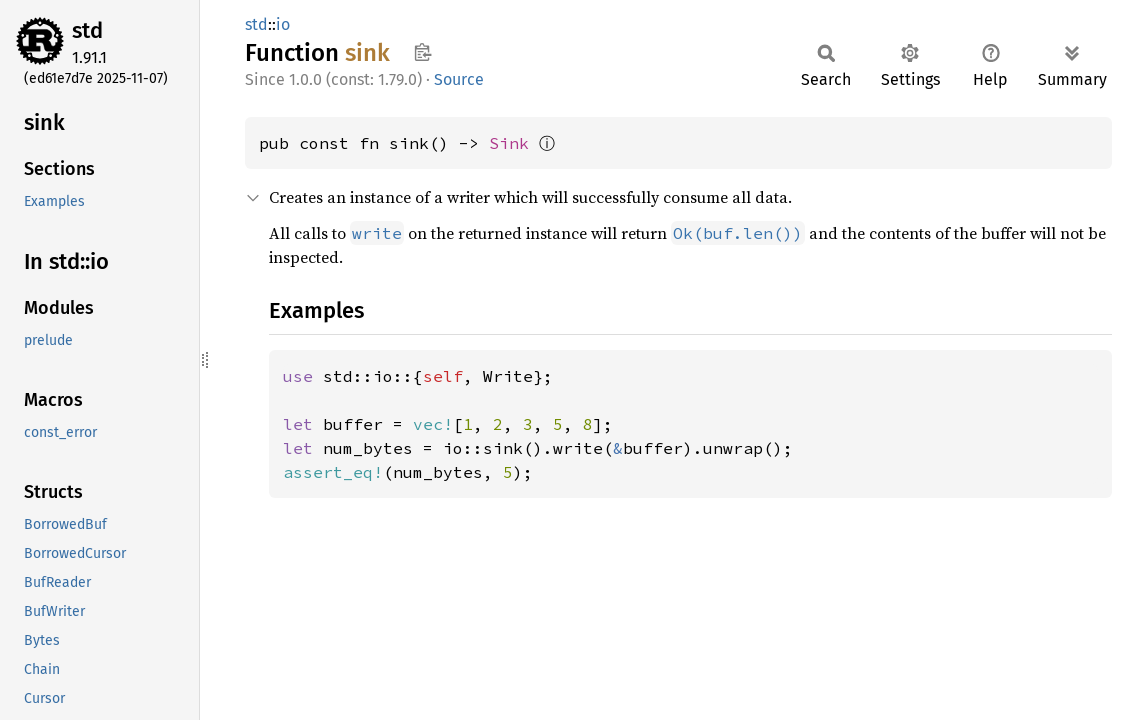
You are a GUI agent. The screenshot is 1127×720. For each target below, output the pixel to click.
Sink (509, 143)
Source (459, 79)
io (283, 24)
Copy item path (422, 52)
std (87, 30)
